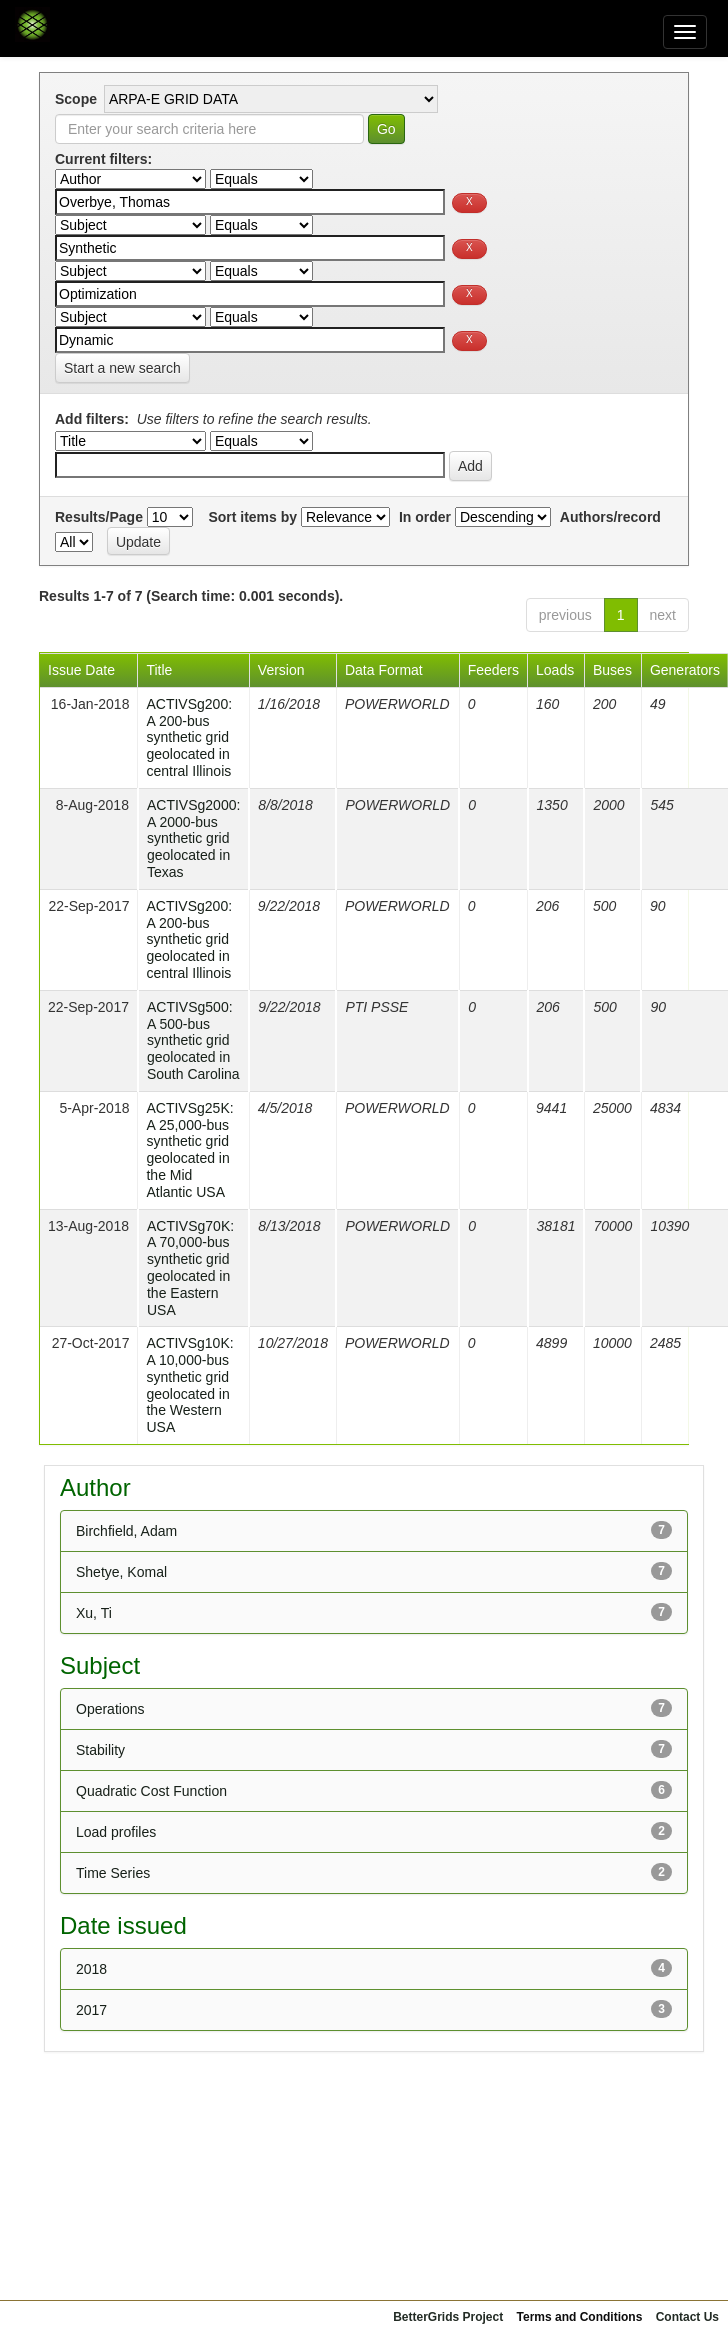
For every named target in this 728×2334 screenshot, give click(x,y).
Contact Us (687, 2317)
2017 (91, 2010)
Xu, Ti (94, 1613)
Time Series (113, 1873)
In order (425, 517)
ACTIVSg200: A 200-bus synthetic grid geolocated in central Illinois (189, 737)
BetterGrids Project (448, 2317)
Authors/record (610, 517)
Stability (100, 1750)
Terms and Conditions (580, 2317)
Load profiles (116, 1832)
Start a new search (122, 368)
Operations (110, 1709)
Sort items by (252, 517)
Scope (76, 99)
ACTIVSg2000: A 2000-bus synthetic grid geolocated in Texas (193, 838)
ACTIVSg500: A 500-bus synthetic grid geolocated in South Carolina (193, 1040)
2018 (91, 1969)
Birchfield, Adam (126, 1531)
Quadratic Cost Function (151, 1791)
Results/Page (99, 517)
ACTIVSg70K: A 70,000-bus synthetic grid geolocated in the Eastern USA (190, 1268)
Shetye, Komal (121, 1572)
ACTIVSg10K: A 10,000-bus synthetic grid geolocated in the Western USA (189, 1385)
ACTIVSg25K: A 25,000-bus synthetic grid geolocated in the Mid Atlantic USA (189, 1150)
